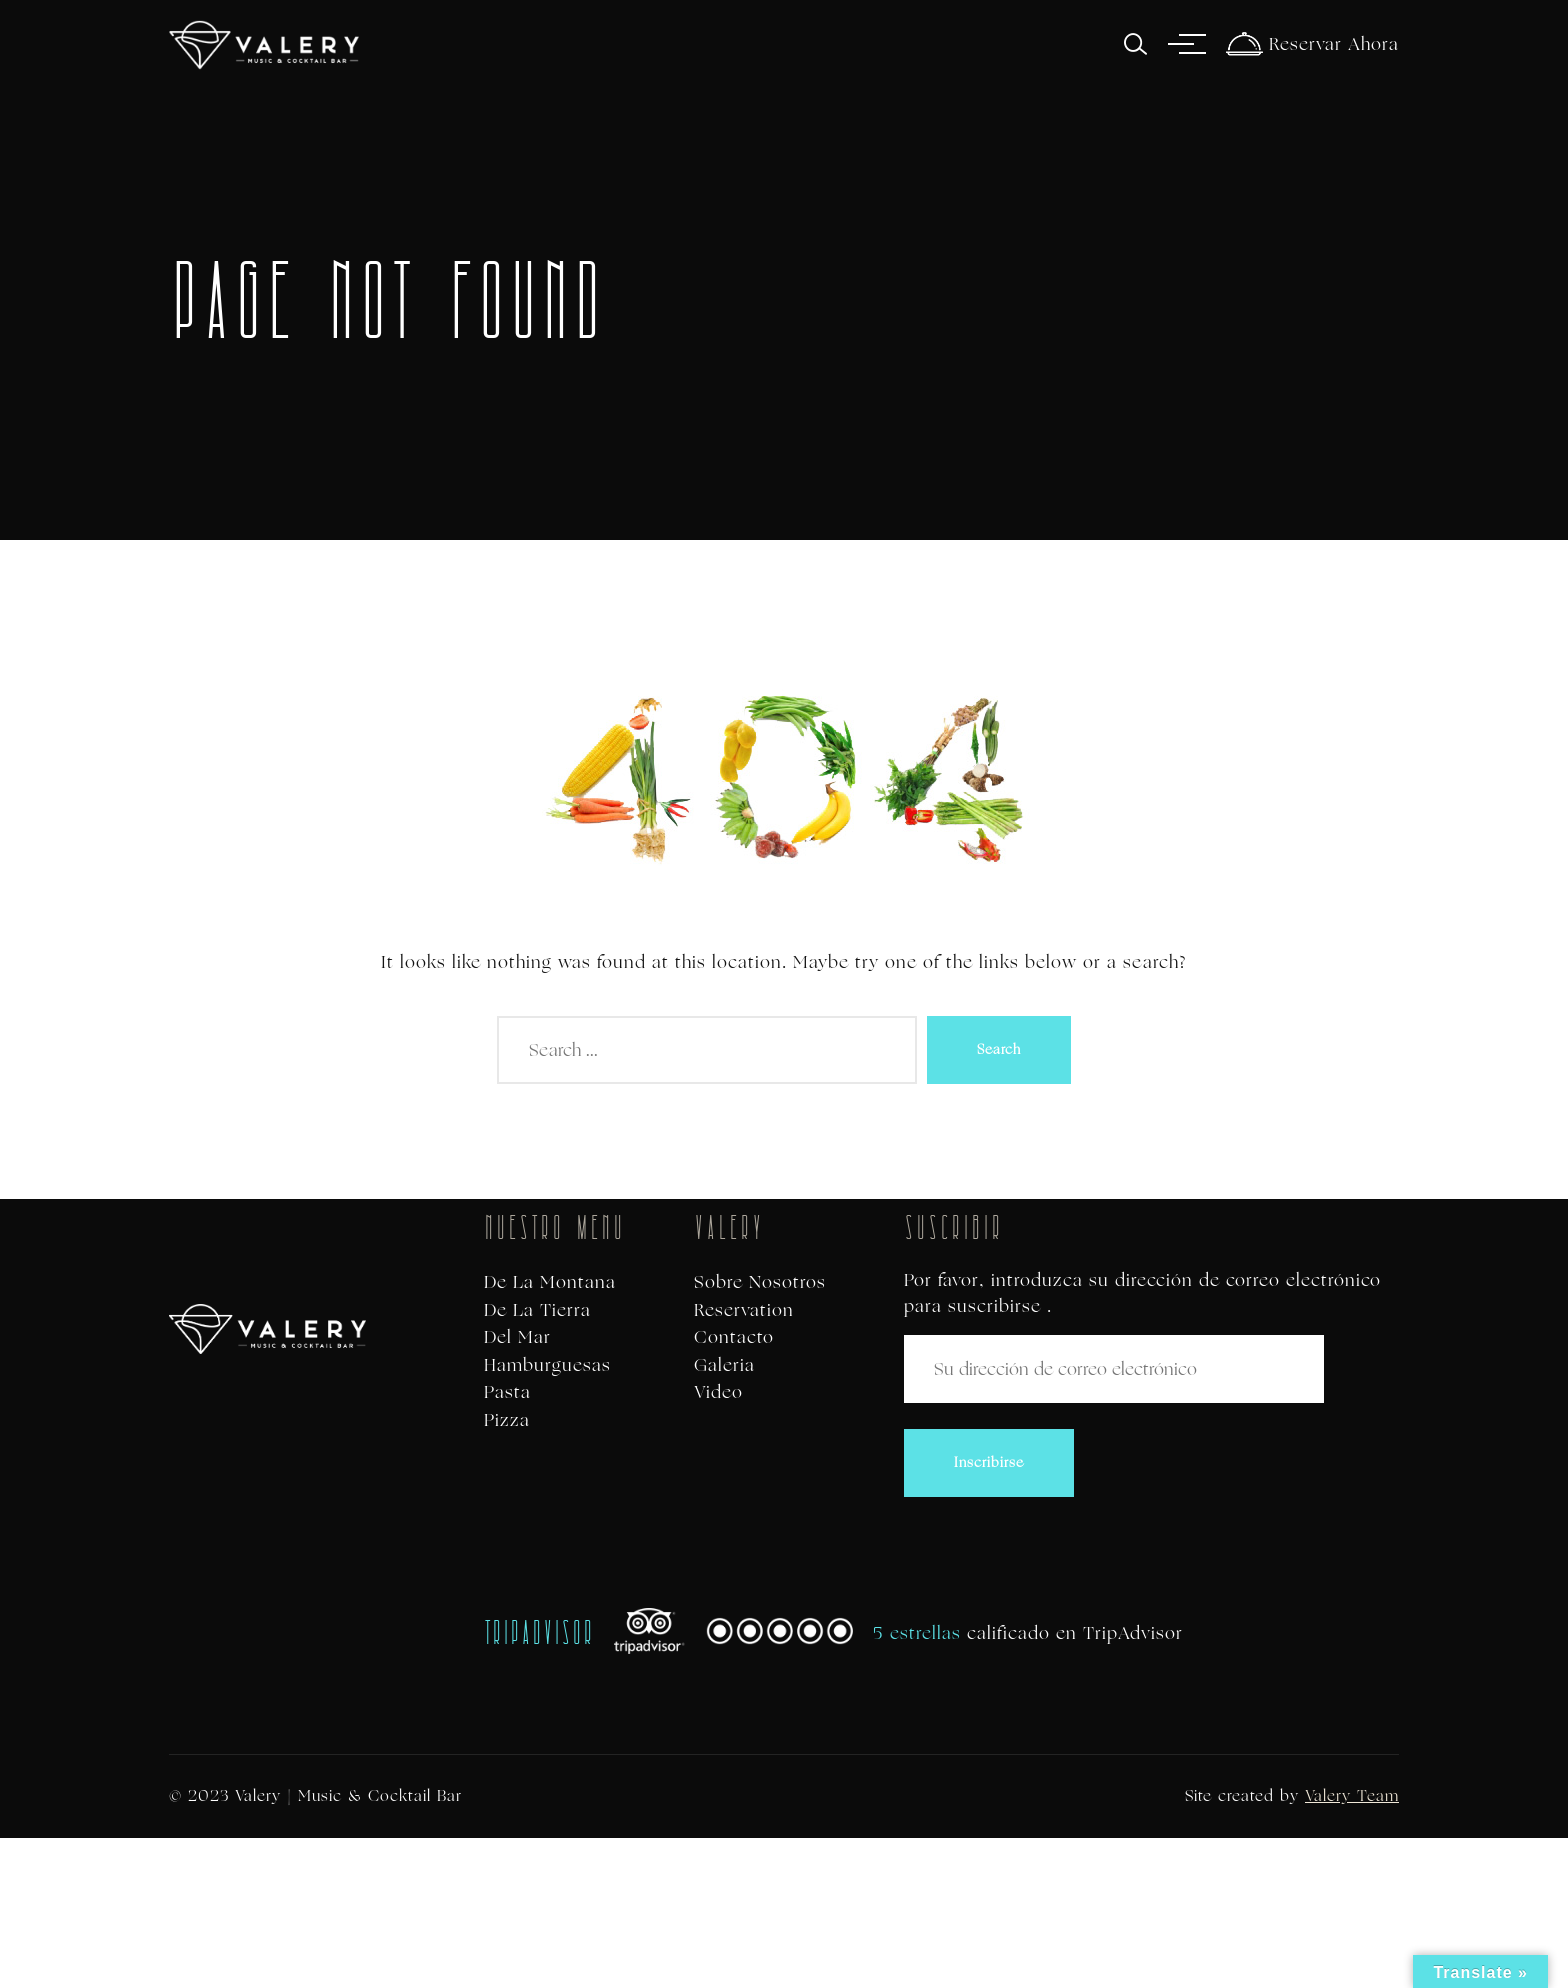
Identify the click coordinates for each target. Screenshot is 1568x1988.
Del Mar (517, 1337)
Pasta (507, 1392)
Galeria (724, 1365)
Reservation (744, 1310)
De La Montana (550, 1282)
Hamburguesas (547, 1365)
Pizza (507, 1420)
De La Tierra (537, 1310)
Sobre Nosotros (760, 1282)
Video (718, 1392)
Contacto (734, 1337)
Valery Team (1352, 1795)
